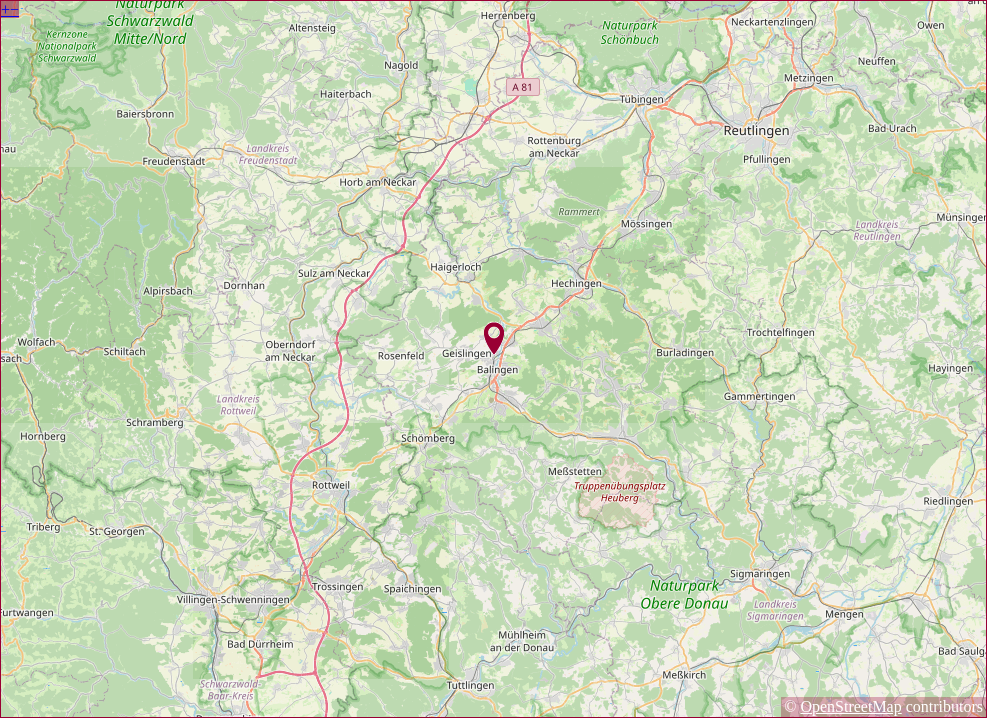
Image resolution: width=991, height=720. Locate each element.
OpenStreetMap (850, 706)
